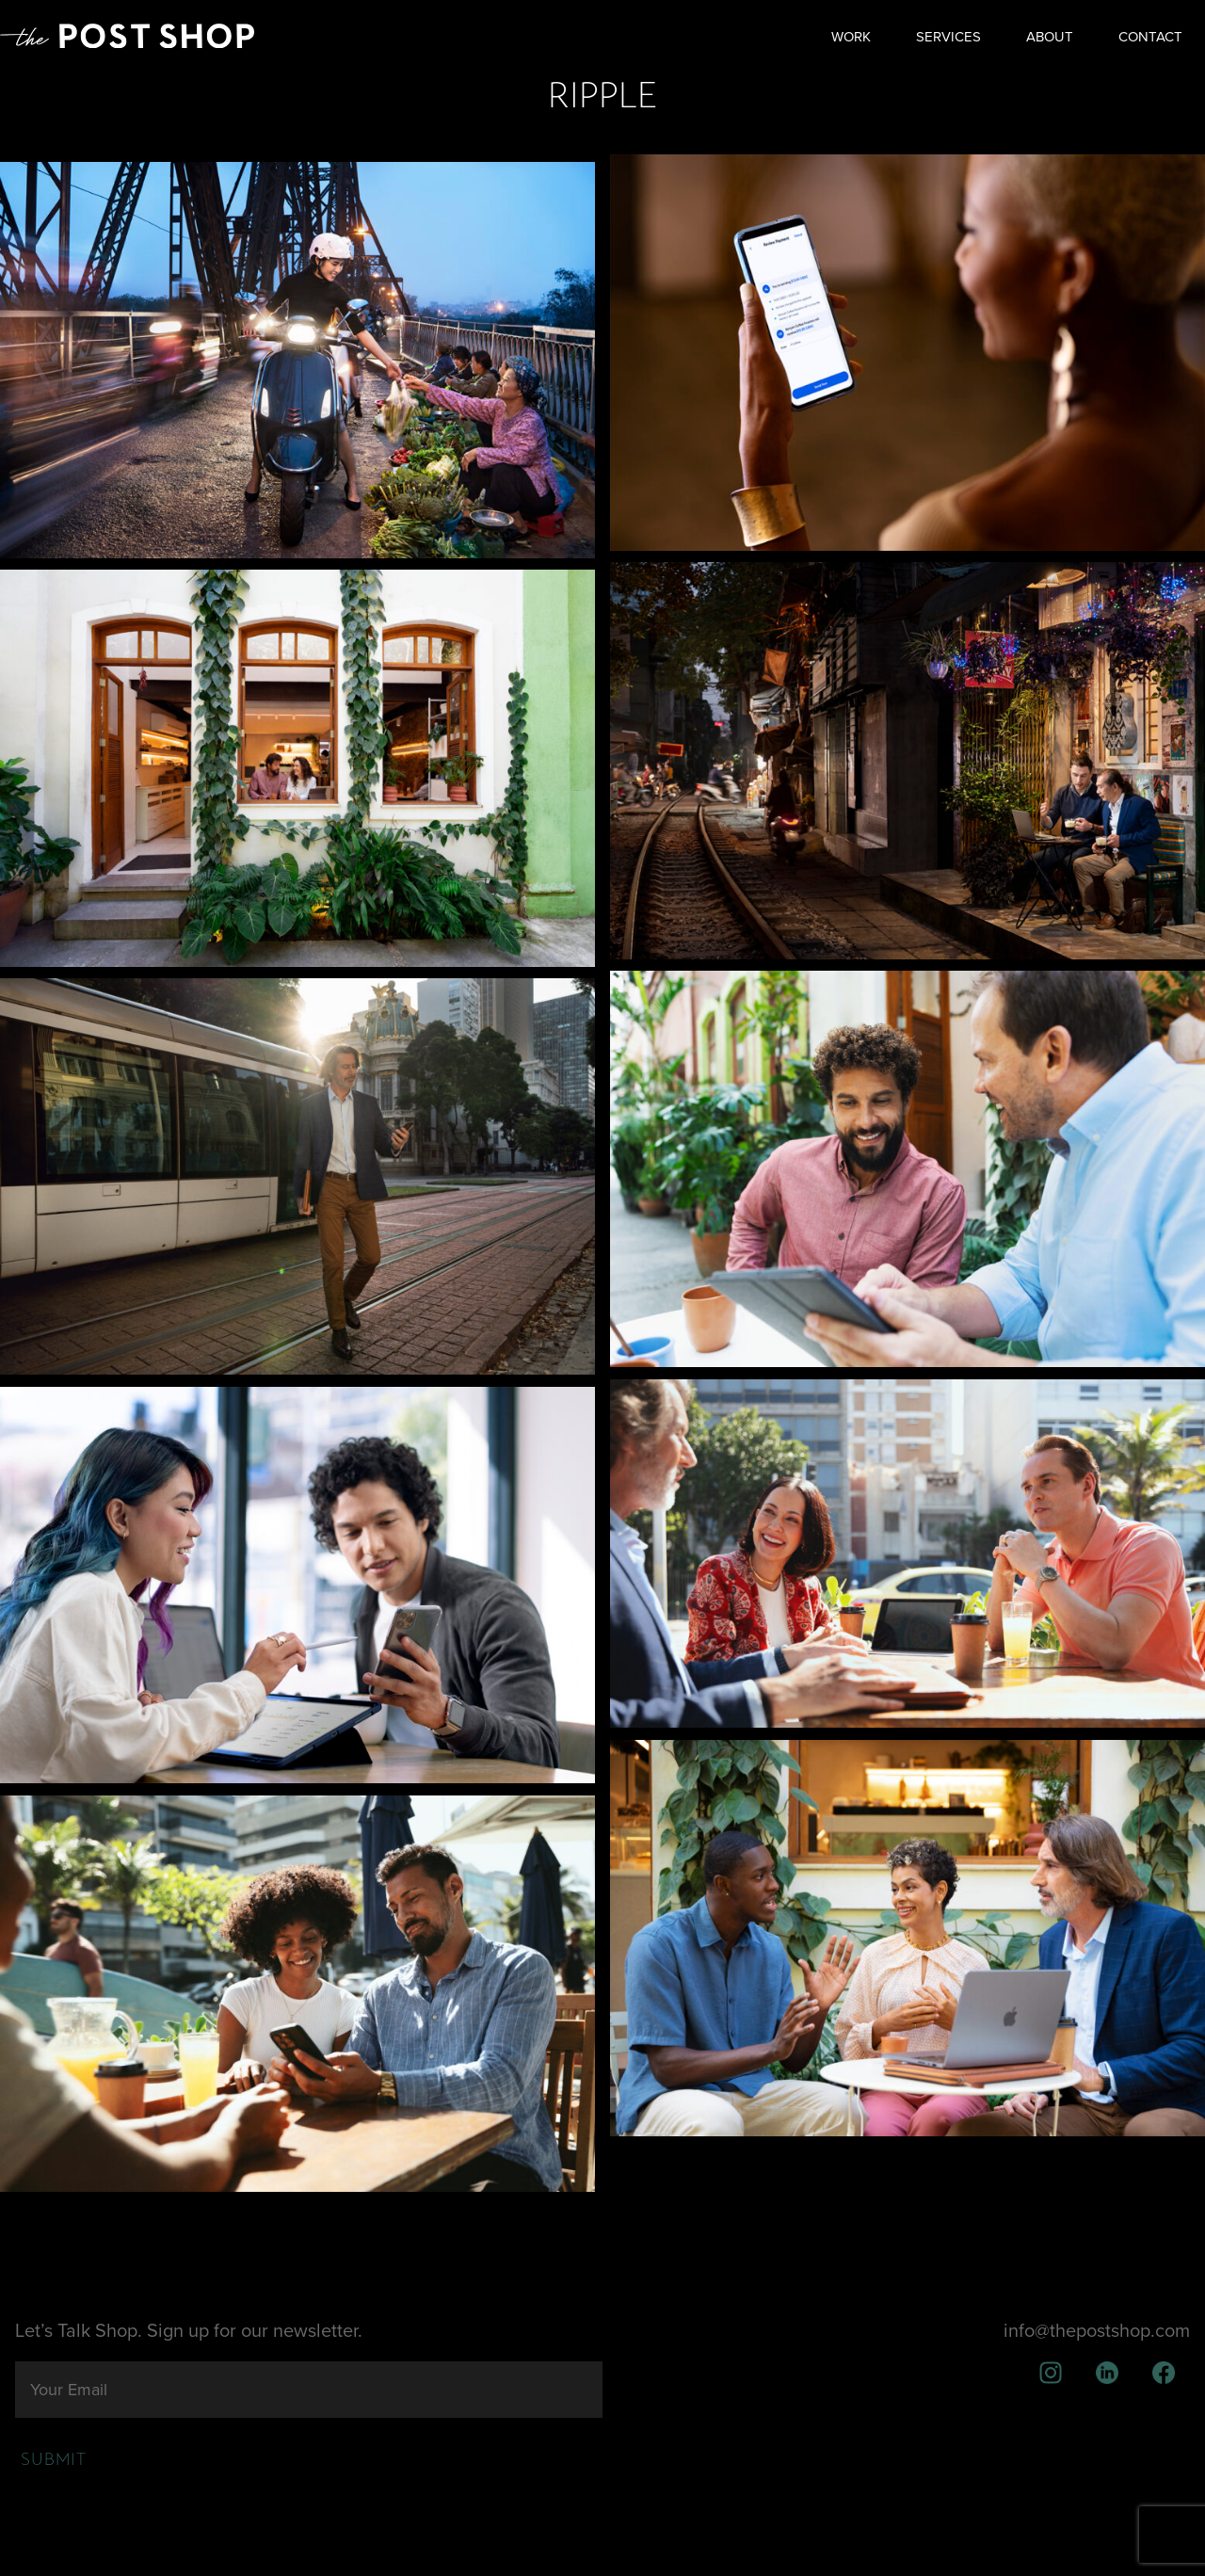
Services (948, 37)
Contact (1150, 37)
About (1049, 37)
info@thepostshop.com (1097, 2331)
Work (851, 37)
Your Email (68, 2390)
